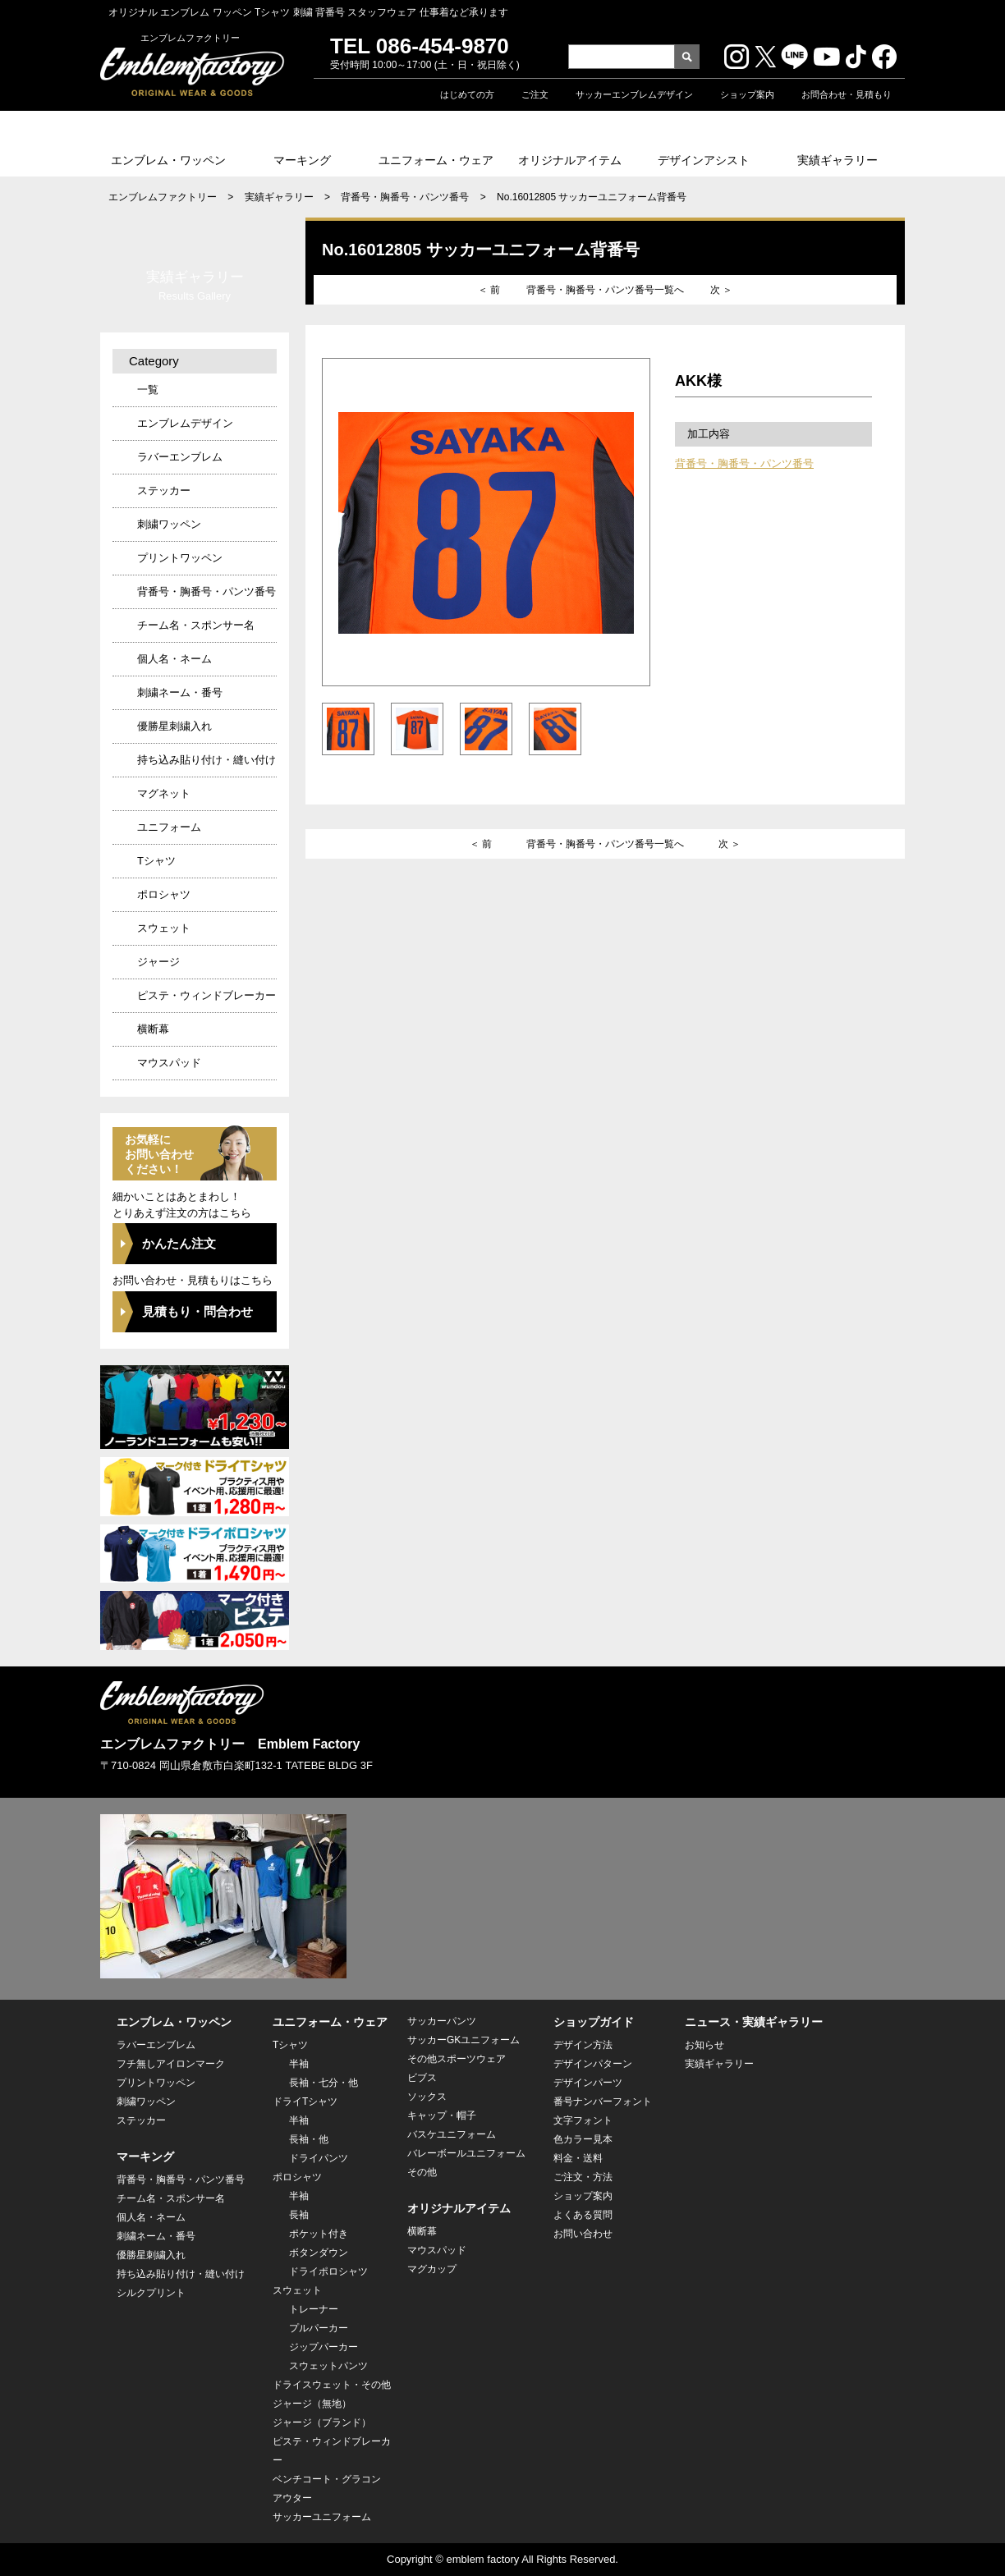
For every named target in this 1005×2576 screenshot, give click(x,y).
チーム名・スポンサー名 (196, 625)
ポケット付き (318, 2233)
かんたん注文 (179, 1243)
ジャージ (158, 962)
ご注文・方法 (583, 2177)
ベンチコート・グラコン (327, 2479)
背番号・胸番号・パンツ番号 (405, 197)
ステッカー (163, 490)
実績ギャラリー (837, 160)
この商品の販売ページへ (780, 723)
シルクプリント (151, 2293)
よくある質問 (583, 2215)
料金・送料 (578, 2158)
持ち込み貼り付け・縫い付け (206, 760)
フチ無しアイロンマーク (171, 2064)
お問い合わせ (583, 2233)
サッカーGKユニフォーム (463, 2040)
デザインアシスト (704, 160)
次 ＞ (721, 290)
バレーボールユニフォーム (466, 2153)
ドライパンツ (318, 2158)
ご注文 (534, 94)
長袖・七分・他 (323, 2082)
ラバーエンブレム (180, 457)
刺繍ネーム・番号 (180, 692)
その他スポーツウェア (456, 2059)
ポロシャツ (163, 894)
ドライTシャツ (305, 2101)
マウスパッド (169, 1063)
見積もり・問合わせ (197, 1311)
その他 (422, 2172)
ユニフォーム (169, 827)
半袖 (299, 2064)
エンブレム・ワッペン (168, 160)
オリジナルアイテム (570, 160)
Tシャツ (156, 861)
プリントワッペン (180, 558)
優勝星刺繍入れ (174, 726)
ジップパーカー (323, 2347)
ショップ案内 (747, 94)
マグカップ (432, 2269)
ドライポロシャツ (328, 2271)
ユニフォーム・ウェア (436, 160)
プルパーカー (318, 2328)
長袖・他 (308, 2139)
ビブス (422, 2077)
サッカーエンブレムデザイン (634, 94)
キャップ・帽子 (441, 2115)
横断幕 (153, 1029)
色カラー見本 (583, 2139)
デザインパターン (592, 2064)
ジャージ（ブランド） (322, 2422)
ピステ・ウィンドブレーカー (206, 995)
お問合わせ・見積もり (846, 94)
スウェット (163, 928)
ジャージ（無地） (312, 2403)
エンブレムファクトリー (162, 197)
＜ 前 (489, 290)
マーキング (302, 160)
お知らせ (704, 2045)
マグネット (163, 793)
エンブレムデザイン (185, 423)
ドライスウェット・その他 (332, 2384)
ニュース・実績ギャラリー (754, 2021)
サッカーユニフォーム (322, 2517)
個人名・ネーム (174, 659)
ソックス (427, 2096)
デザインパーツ (587, 2082)
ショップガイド (593, 2021)
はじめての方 (467, 94)
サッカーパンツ (441, 2021)
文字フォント (583, 2120)
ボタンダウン (318, 2252)
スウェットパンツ (328, 2366)
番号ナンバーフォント (602, 2101)
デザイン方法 (583, 2045)
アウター (292, 2498)
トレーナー (313, 2309)
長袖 (299, 2215)
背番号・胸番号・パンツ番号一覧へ (605, 290)
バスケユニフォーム (451, 2134)
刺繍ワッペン (169, 524)
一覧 (147, 389)
